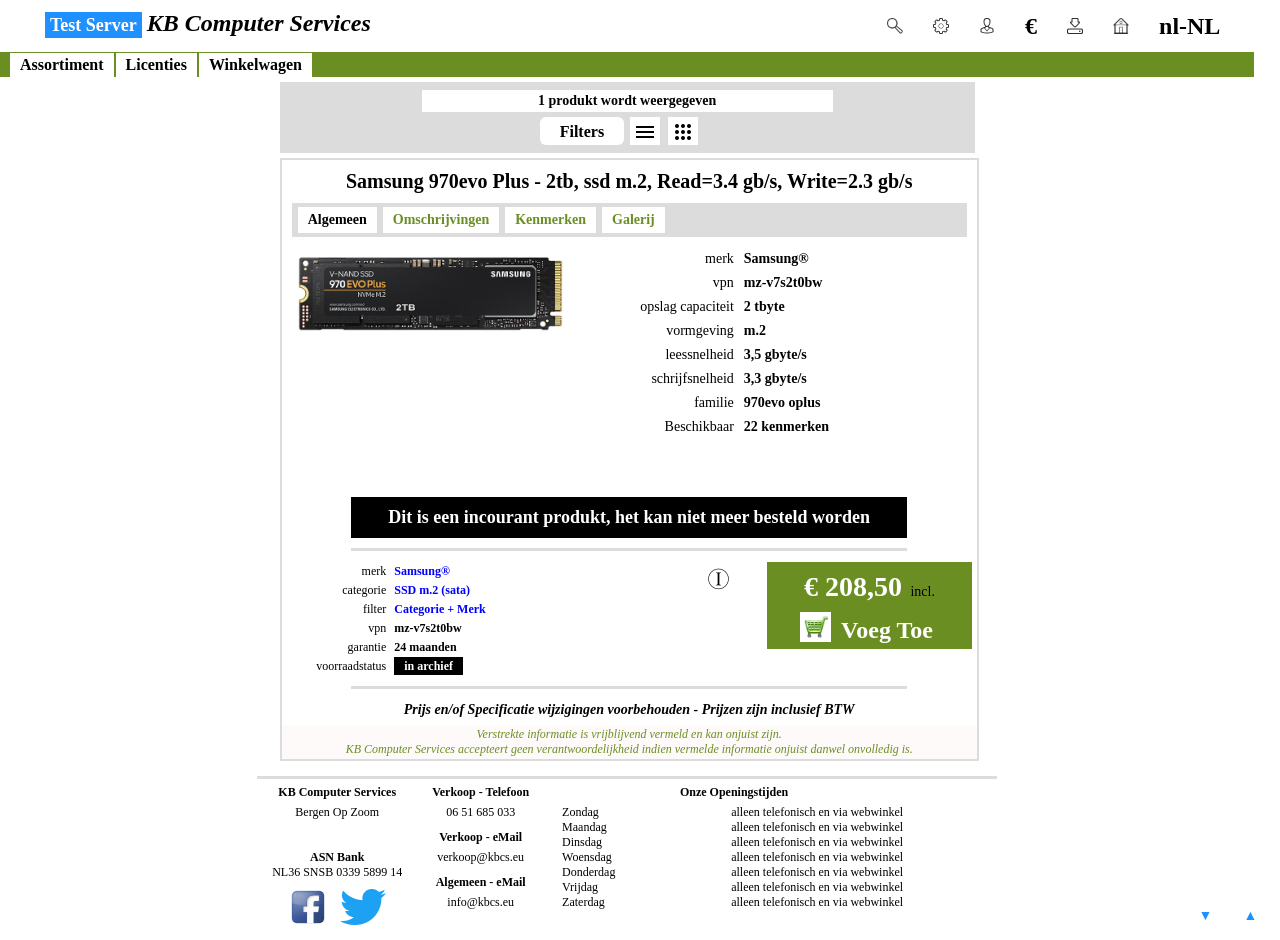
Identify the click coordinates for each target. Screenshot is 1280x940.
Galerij (633, 219)
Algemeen (337, 219)
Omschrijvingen (441, 219)
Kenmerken (550, 219)
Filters (582, 131)
